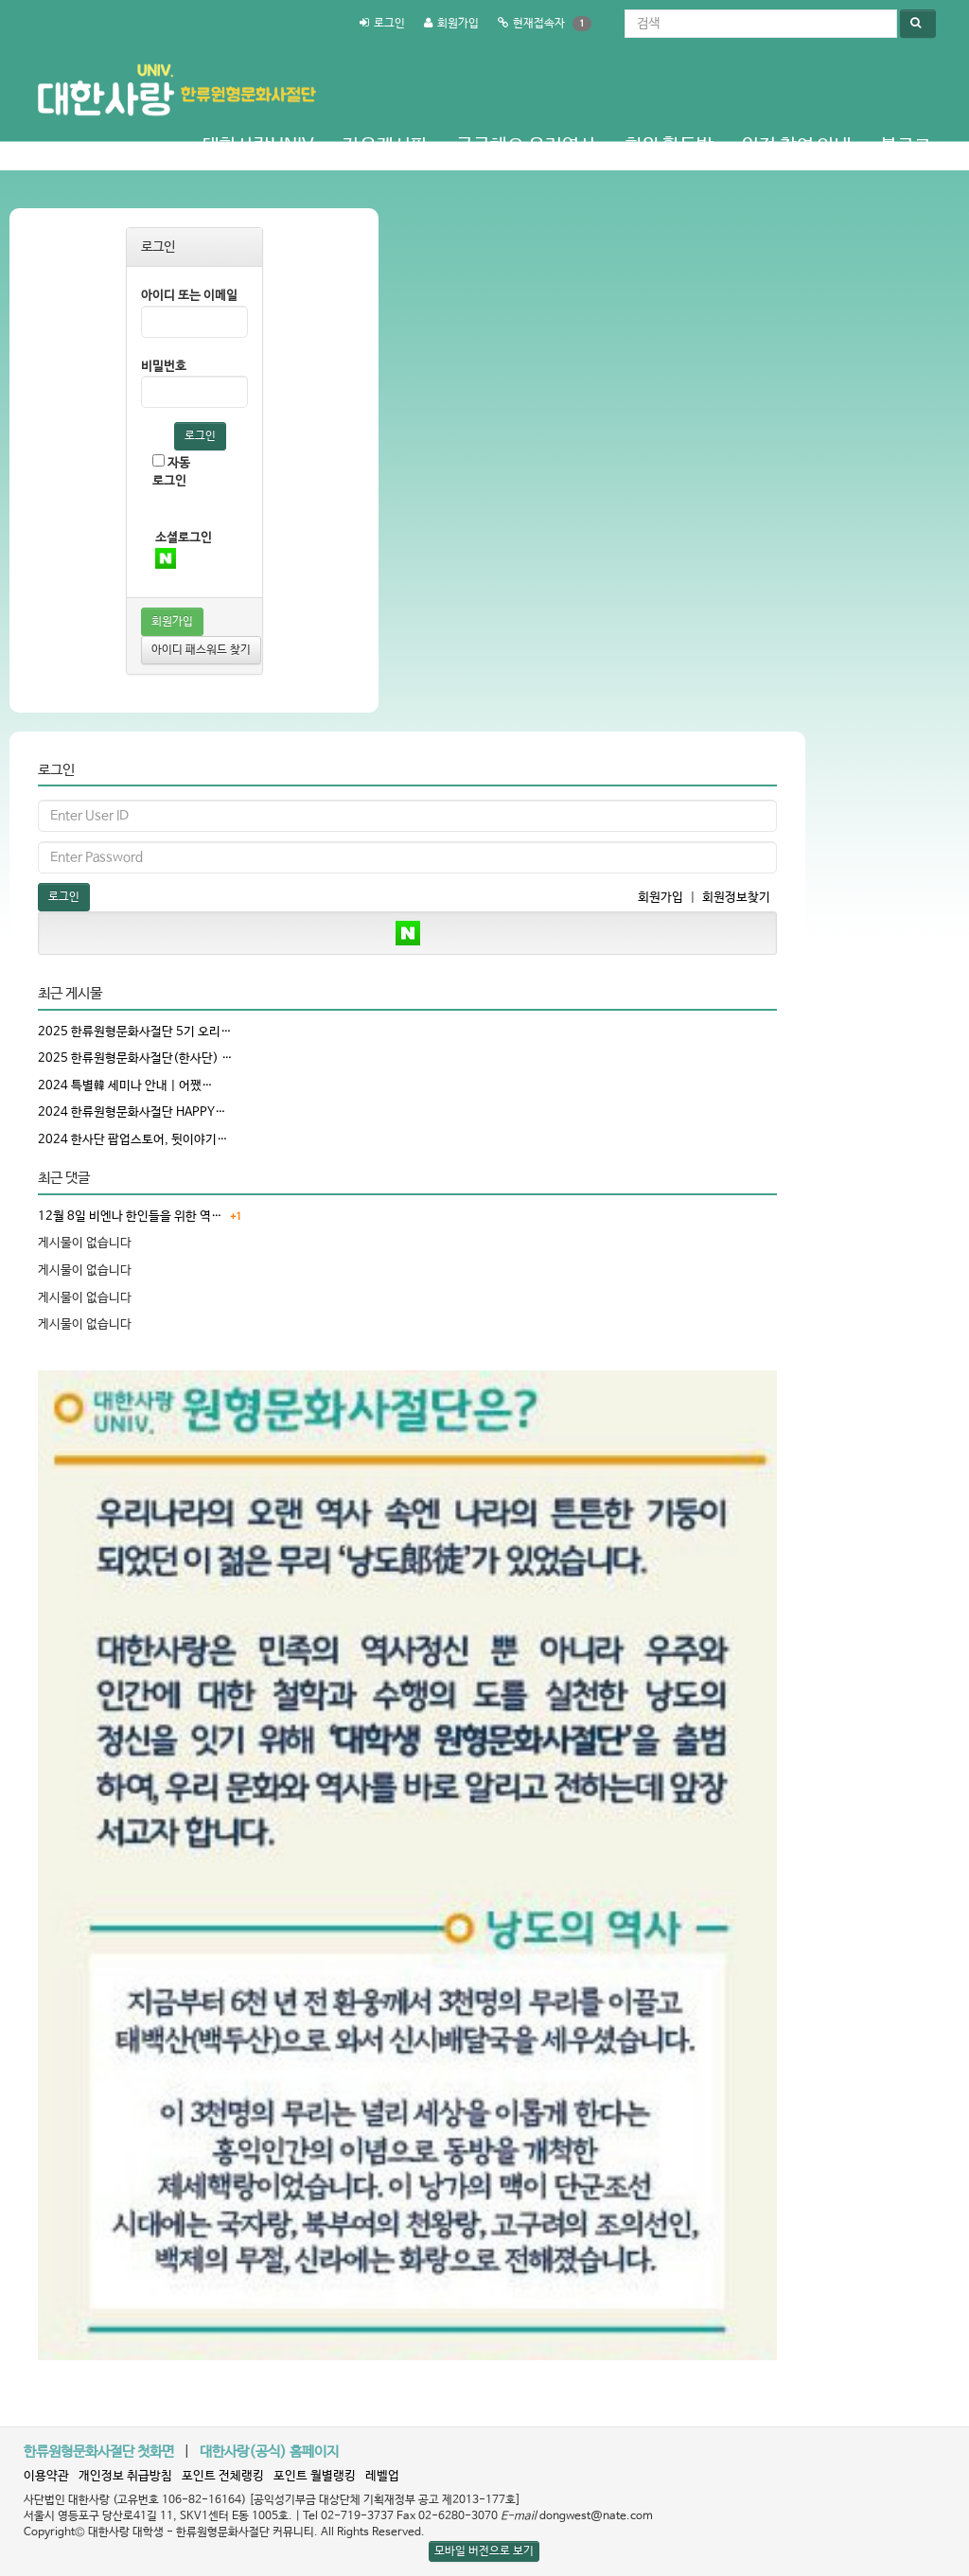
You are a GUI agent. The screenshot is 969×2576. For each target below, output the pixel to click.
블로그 (905, 146)
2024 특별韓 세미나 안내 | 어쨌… (125, 1086)
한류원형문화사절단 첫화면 (99, 2452)
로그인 (389, 23)
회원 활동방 (669, 146)
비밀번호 (163, 367)
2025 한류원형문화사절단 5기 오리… (135, 1032)
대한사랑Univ (258, 146)
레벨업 (382, 2476)
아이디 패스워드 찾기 (201, 650)
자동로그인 (171, 471)
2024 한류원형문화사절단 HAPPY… (132, 1112)
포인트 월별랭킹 (314, 2476)
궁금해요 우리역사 (526, 146)
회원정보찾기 (736, 898)
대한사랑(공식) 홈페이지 (269, 2452)
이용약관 (46, 2476)
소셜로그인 (183, 538)
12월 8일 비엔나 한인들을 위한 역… (130, 1216)
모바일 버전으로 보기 (484, 2551)
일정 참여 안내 (797, 146)
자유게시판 (385, 146)
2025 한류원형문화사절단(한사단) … (135, 1058)
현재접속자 (539, 23)
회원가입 (458, 23)
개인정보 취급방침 (125, 2476)
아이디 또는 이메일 (189, 296)
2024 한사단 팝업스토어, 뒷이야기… (133, 1140)
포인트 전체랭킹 (223, 2476)
